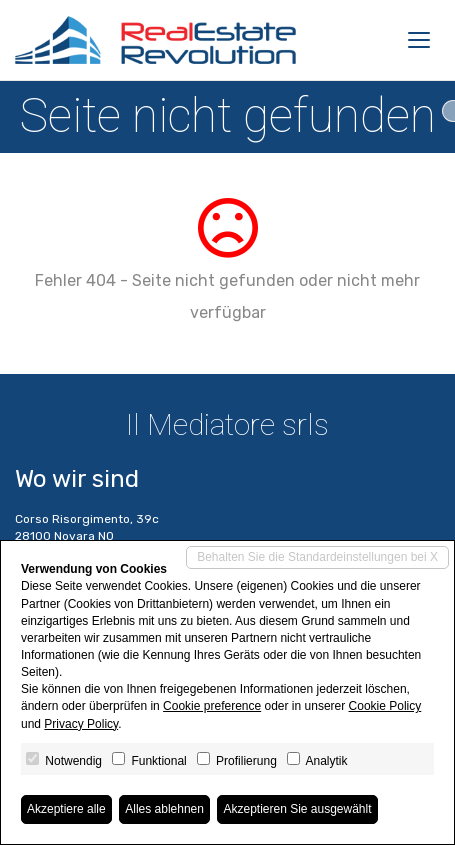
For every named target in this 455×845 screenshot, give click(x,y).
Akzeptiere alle (66, 809)
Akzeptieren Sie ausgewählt (297, 809)
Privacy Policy (81, 724)
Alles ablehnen (164, 809)
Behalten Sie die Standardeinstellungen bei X (317, 557)
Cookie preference (212, 706)
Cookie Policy (385, 706)
